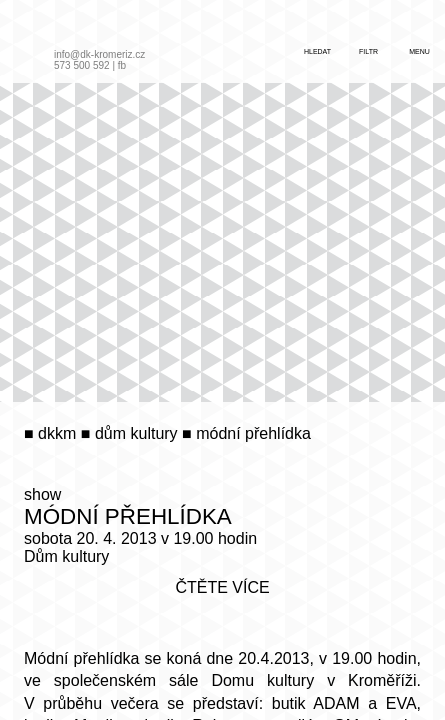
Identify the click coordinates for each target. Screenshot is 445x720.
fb (122, 65)
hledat (317, 51)
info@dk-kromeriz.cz (99, 54)
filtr (368, 51)
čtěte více (222, 587)
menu (419, 51)
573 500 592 (82, 65)
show (42, 494)
